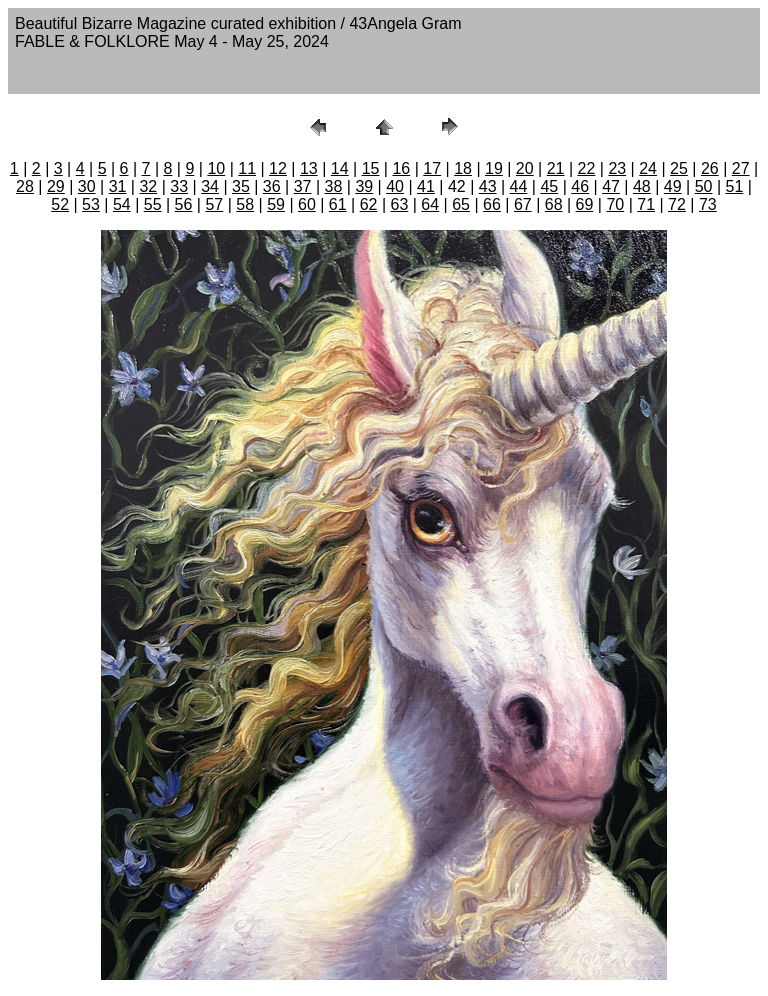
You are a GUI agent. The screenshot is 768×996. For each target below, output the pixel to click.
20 (525, 168)
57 (214, 204)
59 (276, 204)
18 (463, 168)
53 (91, 204)
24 (648, 168)
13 (309, 168)
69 (585, 204)
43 (488, 186)
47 (611, 186)
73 (708, 204)
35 (241, 186)
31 (118, 186)
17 (432, 168)
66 (492, 204)
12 (278, 168)
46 (580, 186)
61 (338, 204)
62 (369, 204)
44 (519, 186)
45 (549, 186)
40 (395, 186)
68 (554, 204)
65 (461, 204)
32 (148, 186)
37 (303, 186)
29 (56, 186)
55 (153, 204)
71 (646, 204)
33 (179, 186)
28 (25, 186)
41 (426, 186)
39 (364, 186)
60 (307, 204)
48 (642, 186)
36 (272, 186)
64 (430, 204)
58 (245, 204)
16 (401, 168)
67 (523, 204)
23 (617, 168)
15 (371, 168)
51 (735, 186)
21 (556, 168)
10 (216, 168)
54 (122, 204)
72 (677, 204)
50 (704, 186)
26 (710, 168)
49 (673, 186)
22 (587, 168)
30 (87, 186)
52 (60, 204)
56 (184, 204)
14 (340, 168)
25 (679, 168)
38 (334, 186)
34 (210, 186)
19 (494, 168)
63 (400, 204)
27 (741, 168)
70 (615, 204)
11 (247, 168)
